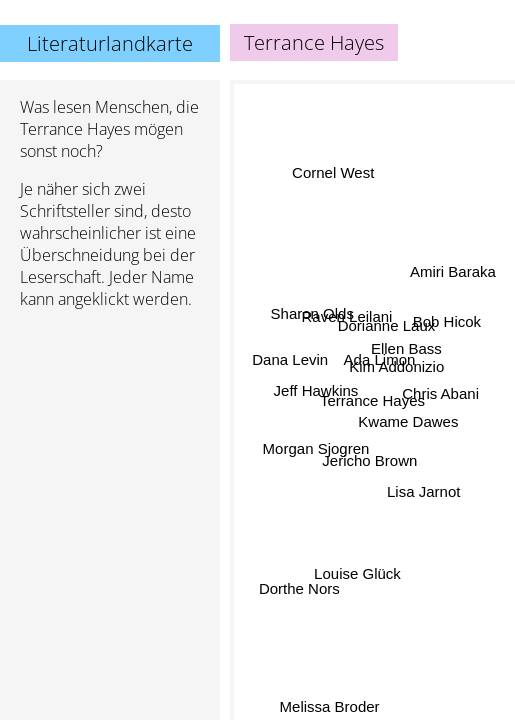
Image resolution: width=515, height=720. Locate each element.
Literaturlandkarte (110, 43)
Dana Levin (290, 360)
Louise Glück (358, 574)
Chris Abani (440, 397)
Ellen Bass (406, 347)
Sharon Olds (312, 311)
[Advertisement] (110, 431)
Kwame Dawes (408, 423)
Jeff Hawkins (316, 390)
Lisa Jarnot (423, 487)
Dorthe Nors (299, 588)
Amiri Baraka (453, 272)
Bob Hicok (446, 322)
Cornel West (332, 175)
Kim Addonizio (396, 364)
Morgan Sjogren (315, 448)
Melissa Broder (330, 706)
